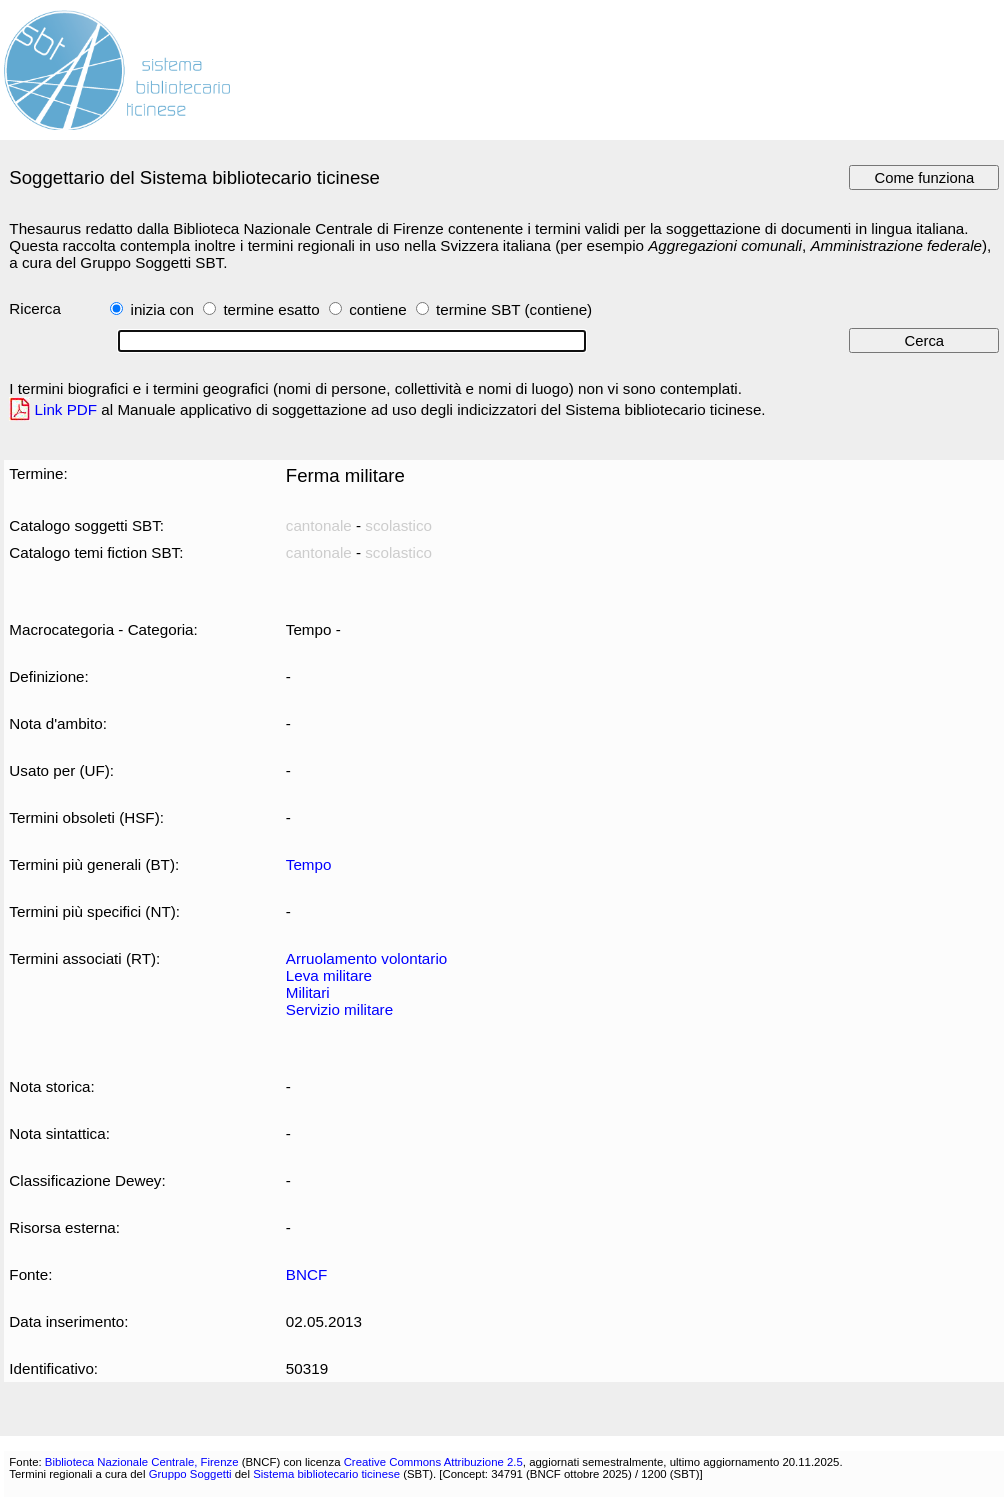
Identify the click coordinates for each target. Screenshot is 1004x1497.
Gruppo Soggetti (190, 1474)
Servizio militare (339, 1009)
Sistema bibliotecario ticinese (326, 1474)
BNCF (306, 1274)
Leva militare (329, 975)
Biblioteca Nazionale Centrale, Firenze (142, 1462)
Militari (308, 992)
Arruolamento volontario (366, 958)
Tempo (309, 864)
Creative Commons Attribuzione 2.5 (433, 1462)
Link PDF (66, 409)
